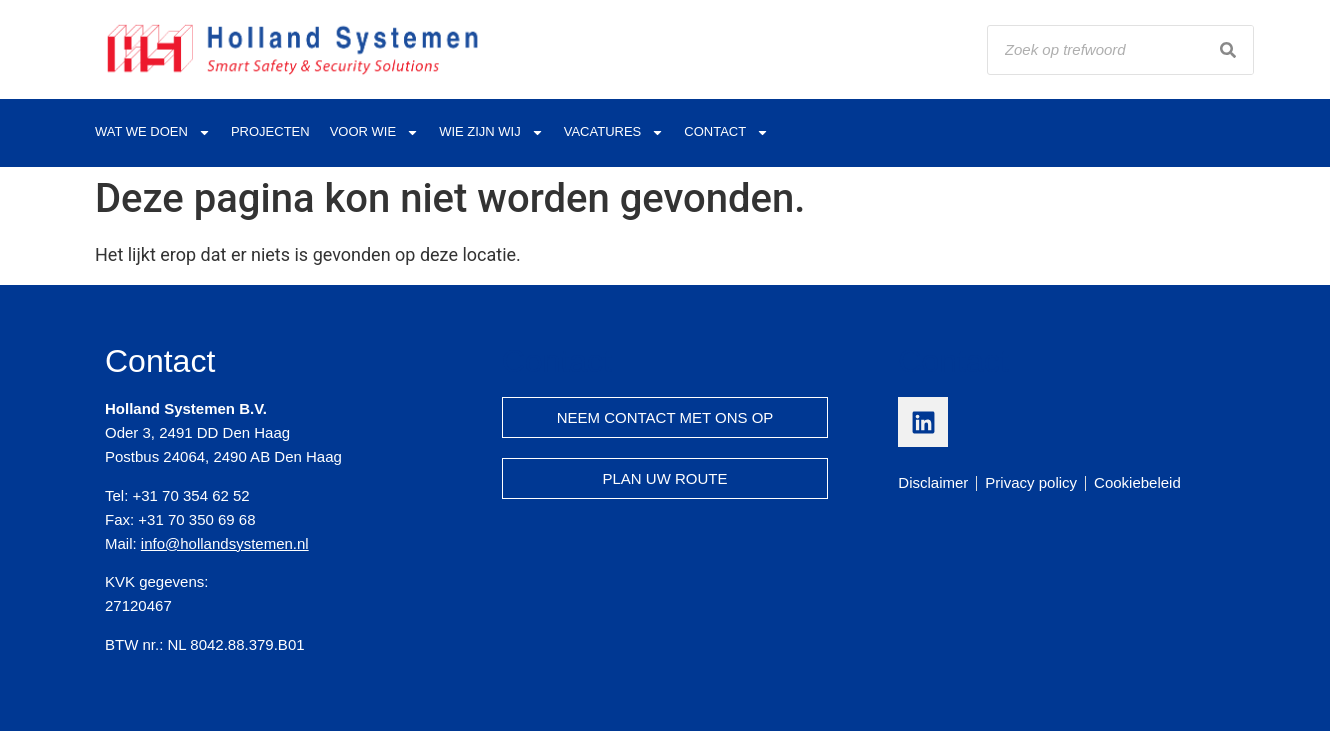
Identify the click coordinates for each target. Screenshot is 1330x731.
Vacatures (614, 132)
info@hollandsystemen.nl (225, 543)
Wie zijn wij (491, 132)
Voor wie (374, 132)
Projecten (270, 131)
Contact (726, 132)
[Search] (1228, 50)
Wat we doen (153, 132)
